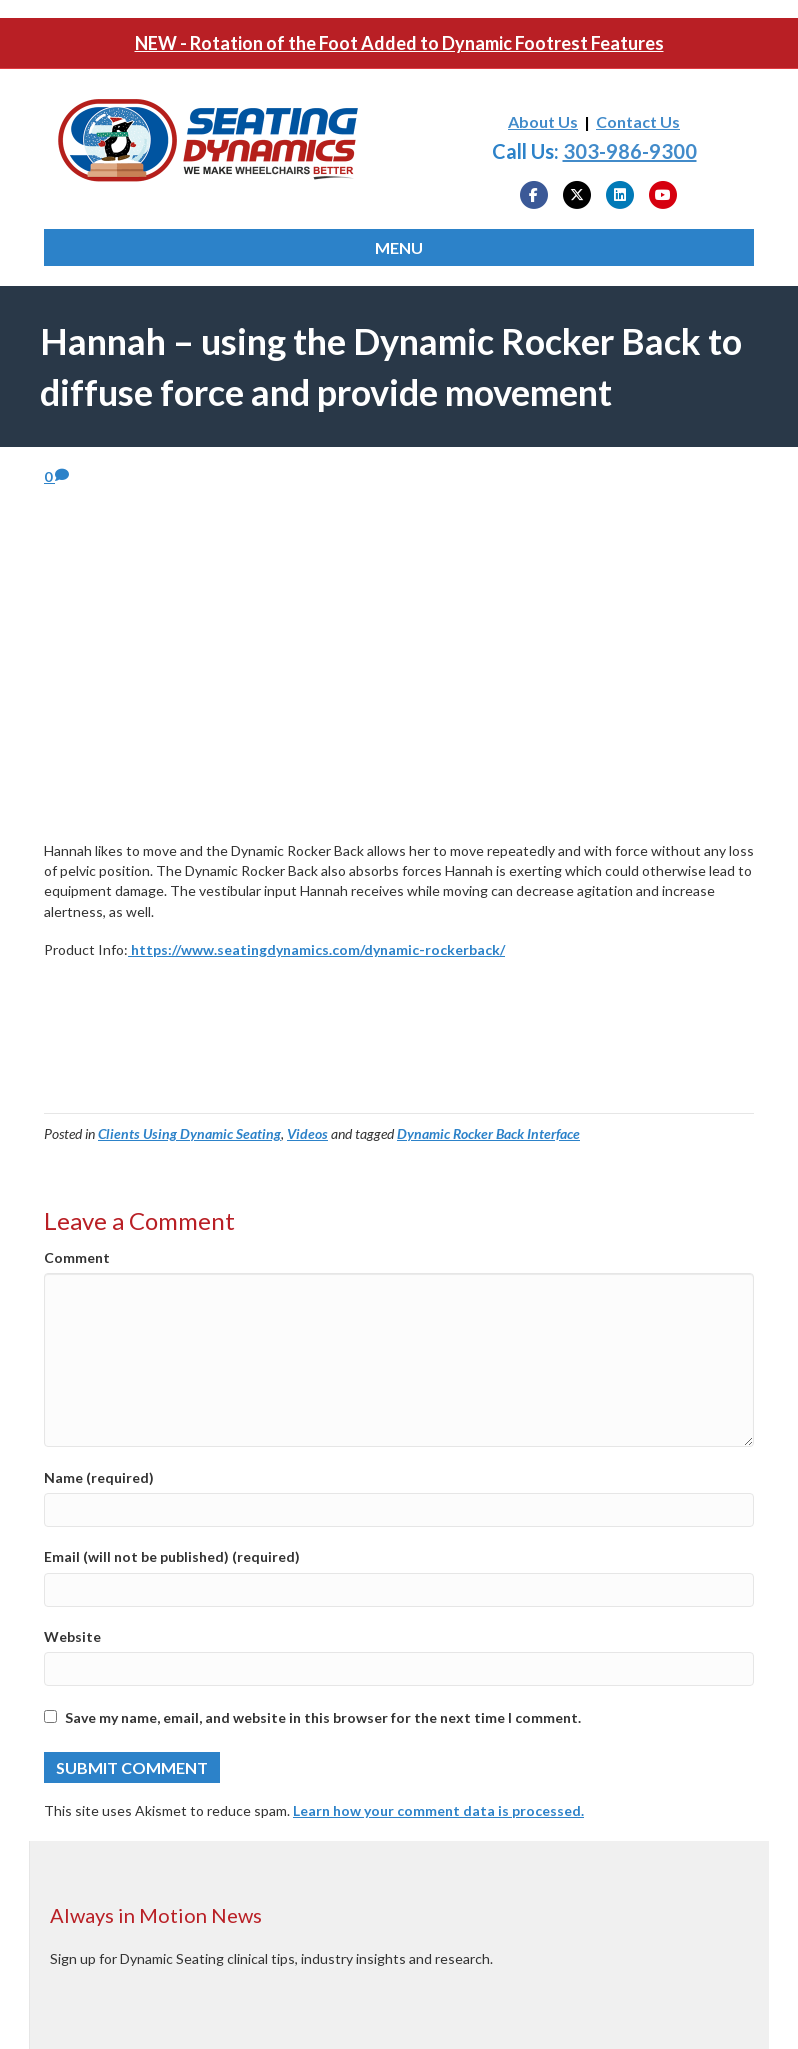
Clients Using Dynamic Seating (189, 1133)
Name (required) (99, 1477)
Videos (307, 1133)
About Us (543, 121)
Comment (77, 1257)
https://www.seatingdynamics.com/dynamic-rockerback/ (316, 949)
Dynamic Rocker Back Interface (488, 1133)
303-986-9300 (630, 151)
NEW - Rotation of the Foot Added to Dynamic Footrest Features (399, 43)
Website (72, 1636)
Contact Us (638, 121)
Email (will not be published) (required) (172, 1556)
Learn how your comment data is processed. (438, 1810)
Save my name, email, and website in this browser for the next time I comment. (323, 1717)
